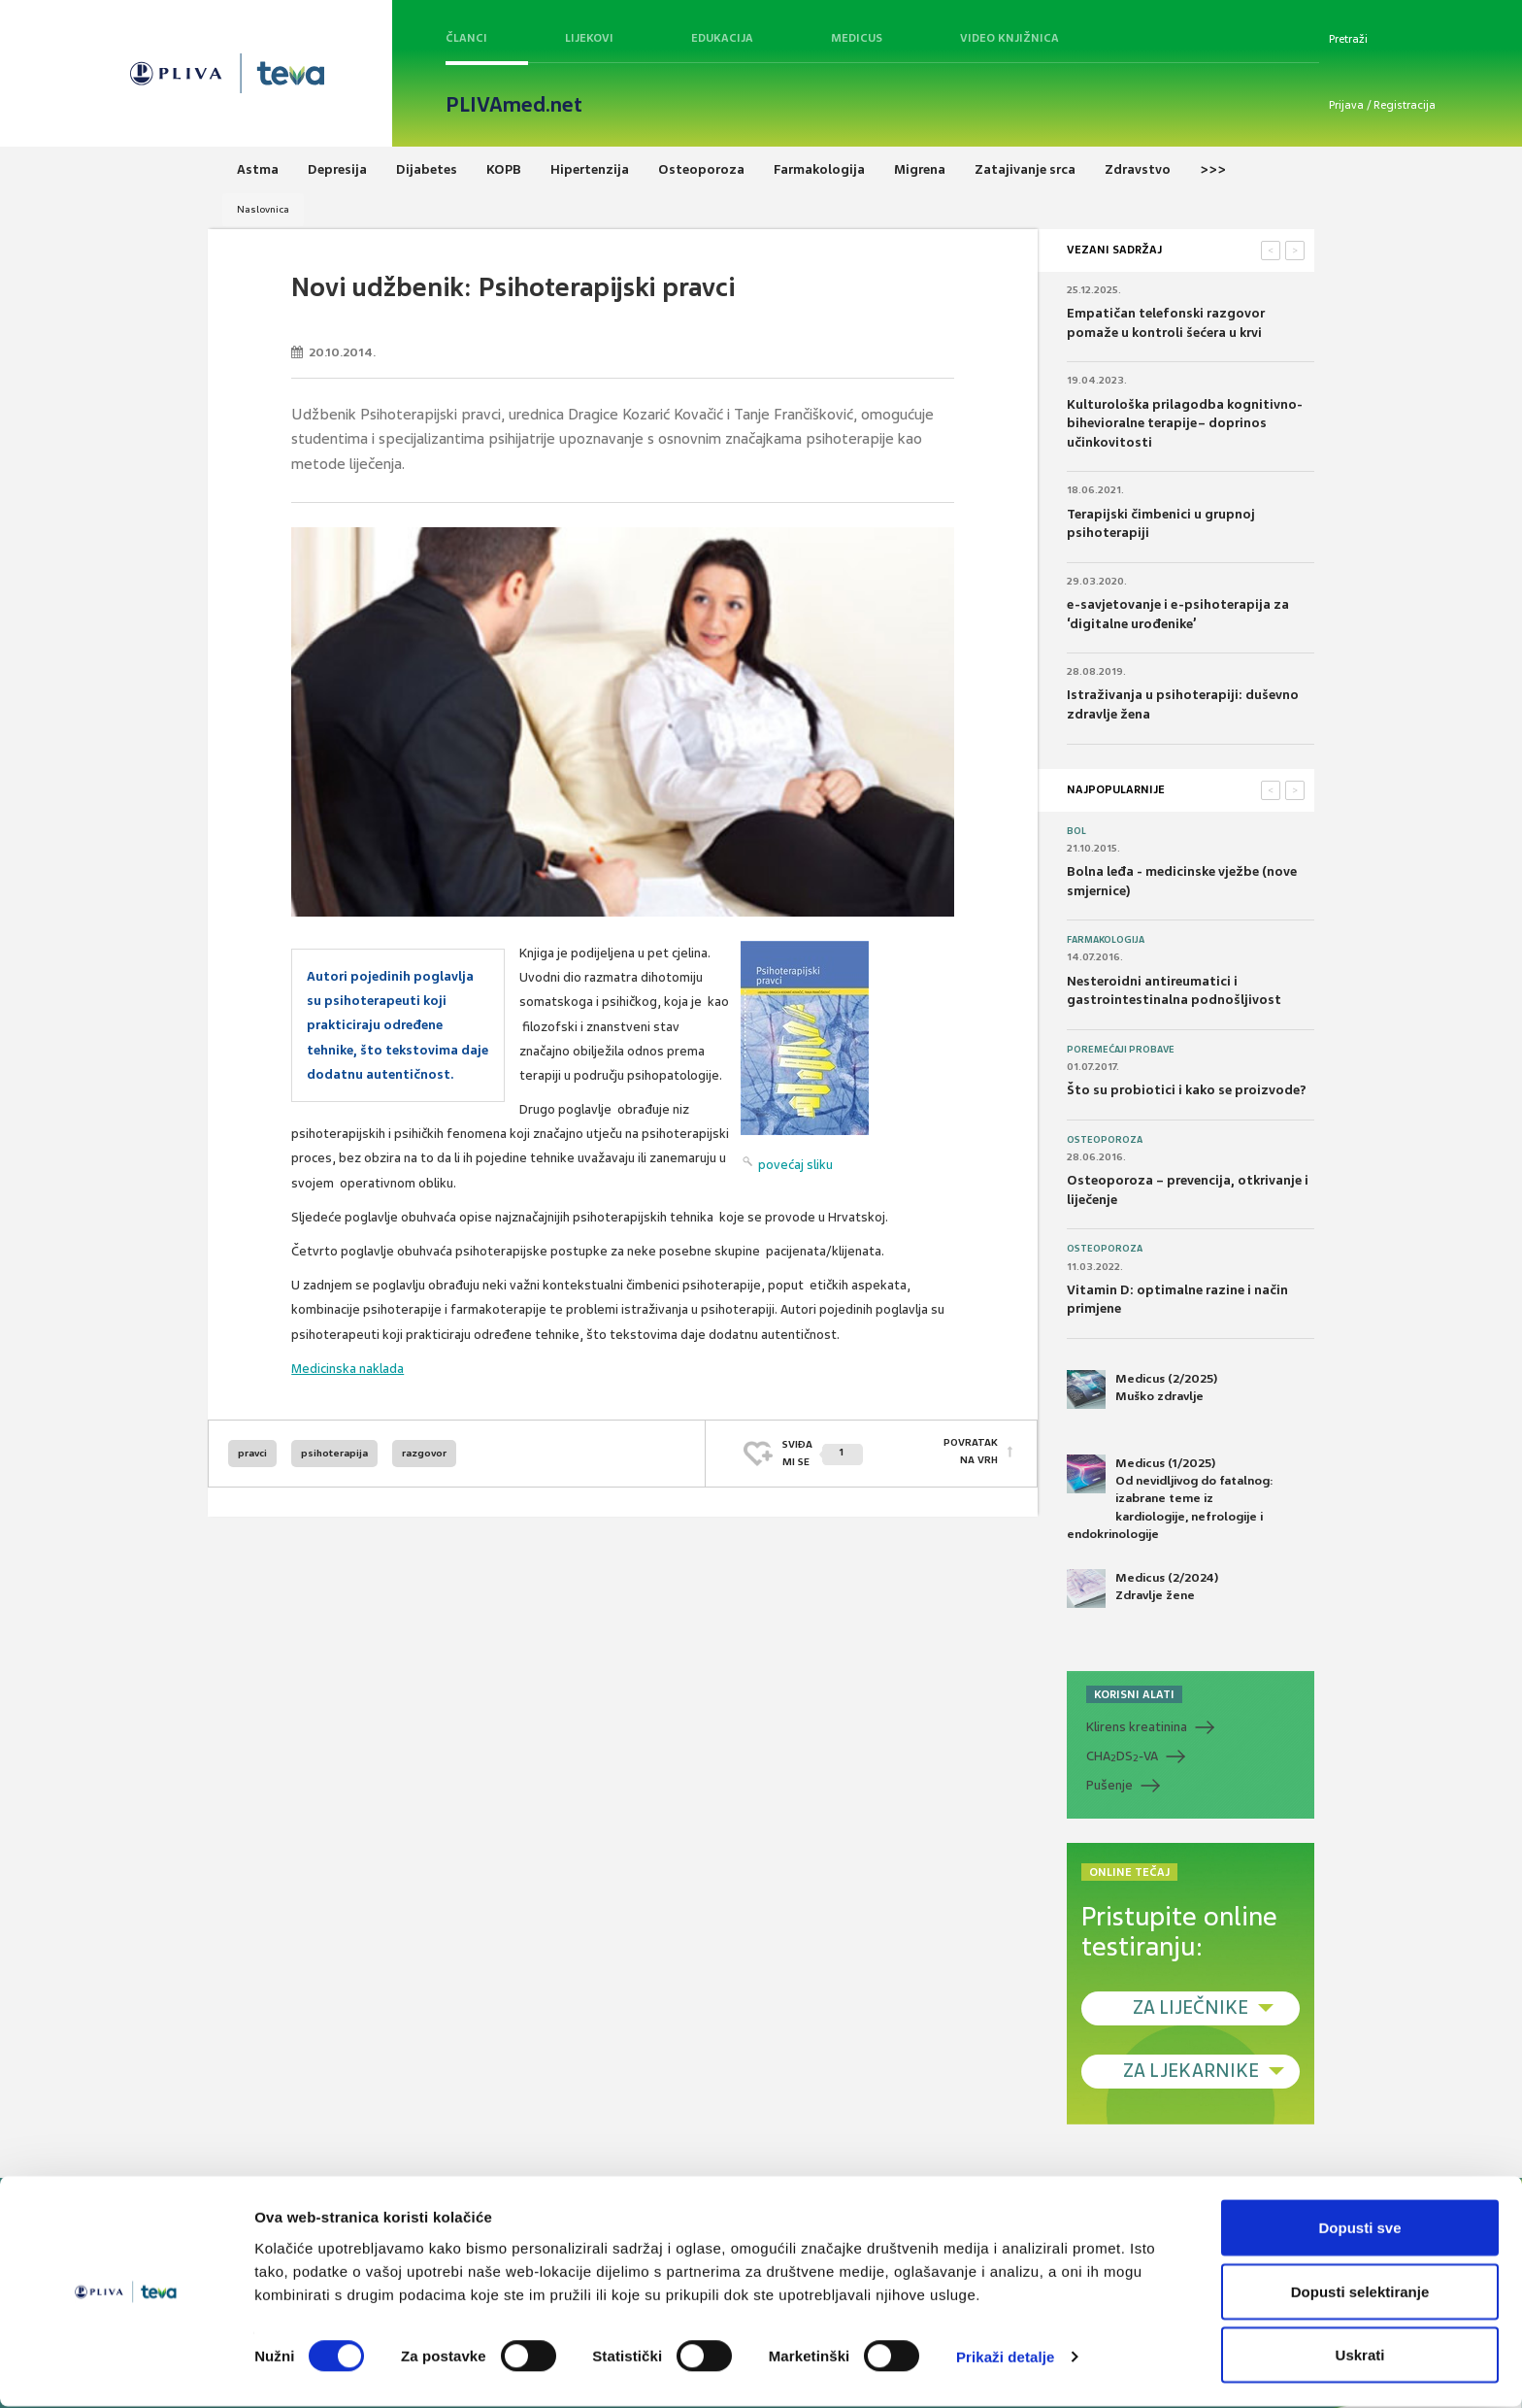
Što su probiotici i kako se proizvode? (1187, 1090)
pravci (252, 1453)
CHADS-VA (1122, 1756)
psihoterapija (334, 1453)
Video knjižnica (1009, 38)
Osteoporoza (1104, 1140)
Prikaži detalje (1005, 2358)
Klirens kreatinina (1136, 1727)
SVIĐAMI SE (822, 1453)
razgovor (424, 1453)
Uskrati (1360, 2356)
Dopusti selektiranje (1360, 2293)
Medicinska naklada (347, 1368)
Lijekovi (589, 38)
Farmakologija (1105, 940)
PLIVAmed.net (514, 104)
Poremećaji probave (1121, 1049)
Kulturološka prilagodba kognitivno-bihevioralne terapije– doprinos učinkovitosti (1185, 423)
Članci (466, 38)
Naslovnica (263, 209)
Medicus (856, 38)
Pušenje (1109, 1785)
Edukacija (722, 38)
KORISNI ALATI (1134, 1694)
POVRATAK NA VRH (970, 1453)
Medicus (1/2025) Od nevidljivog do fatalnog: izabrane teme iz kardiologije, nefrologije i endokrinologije (1170, 1498)
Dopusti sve (1359, 2229)
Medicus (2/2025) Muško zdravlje (1142, 1389)
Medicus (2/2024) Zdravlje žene (1142, 1588)
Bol (1076, 831)
